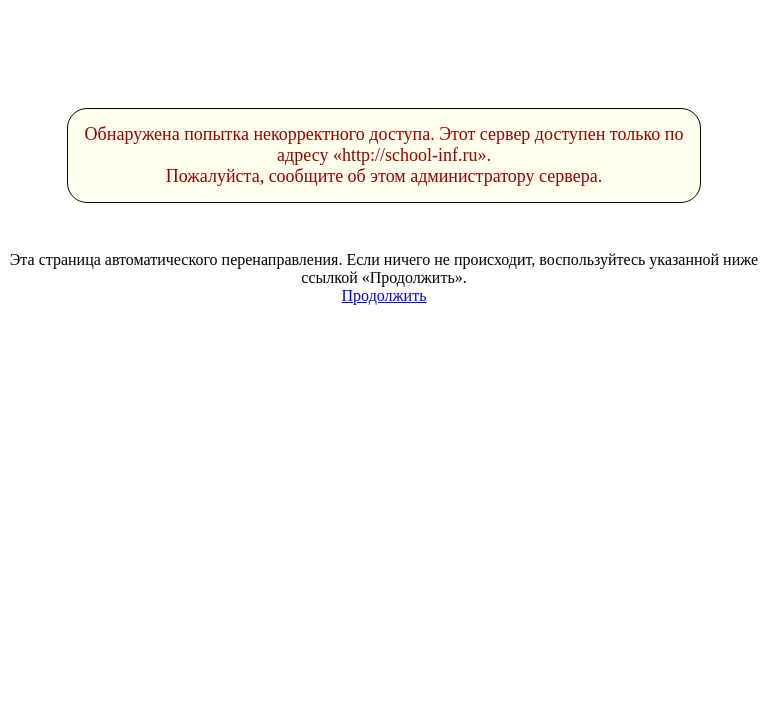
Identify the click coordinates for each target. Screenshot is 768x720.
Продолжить (384, 295)
